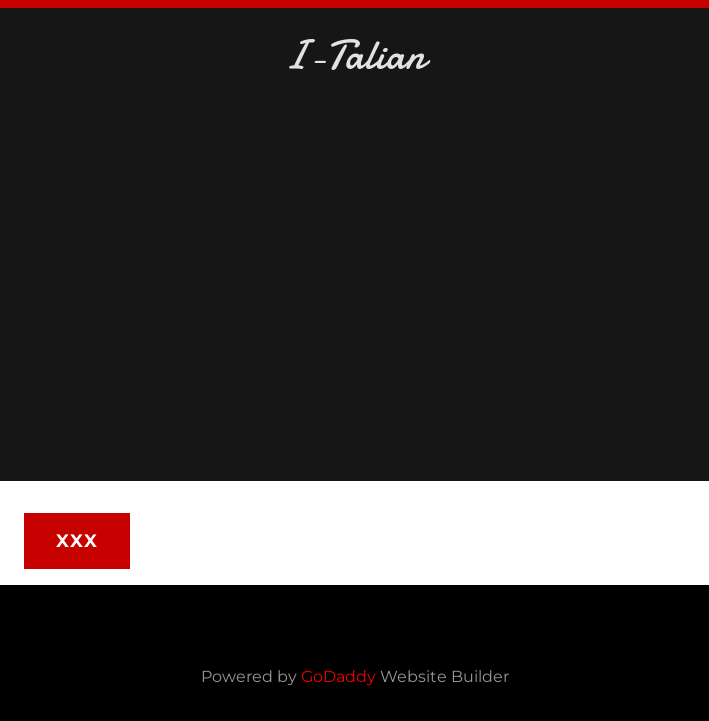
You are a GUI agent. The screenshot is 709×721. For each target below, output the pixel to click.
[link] (354, 56)
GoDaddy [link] (338, 676)
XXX (77, 541)
